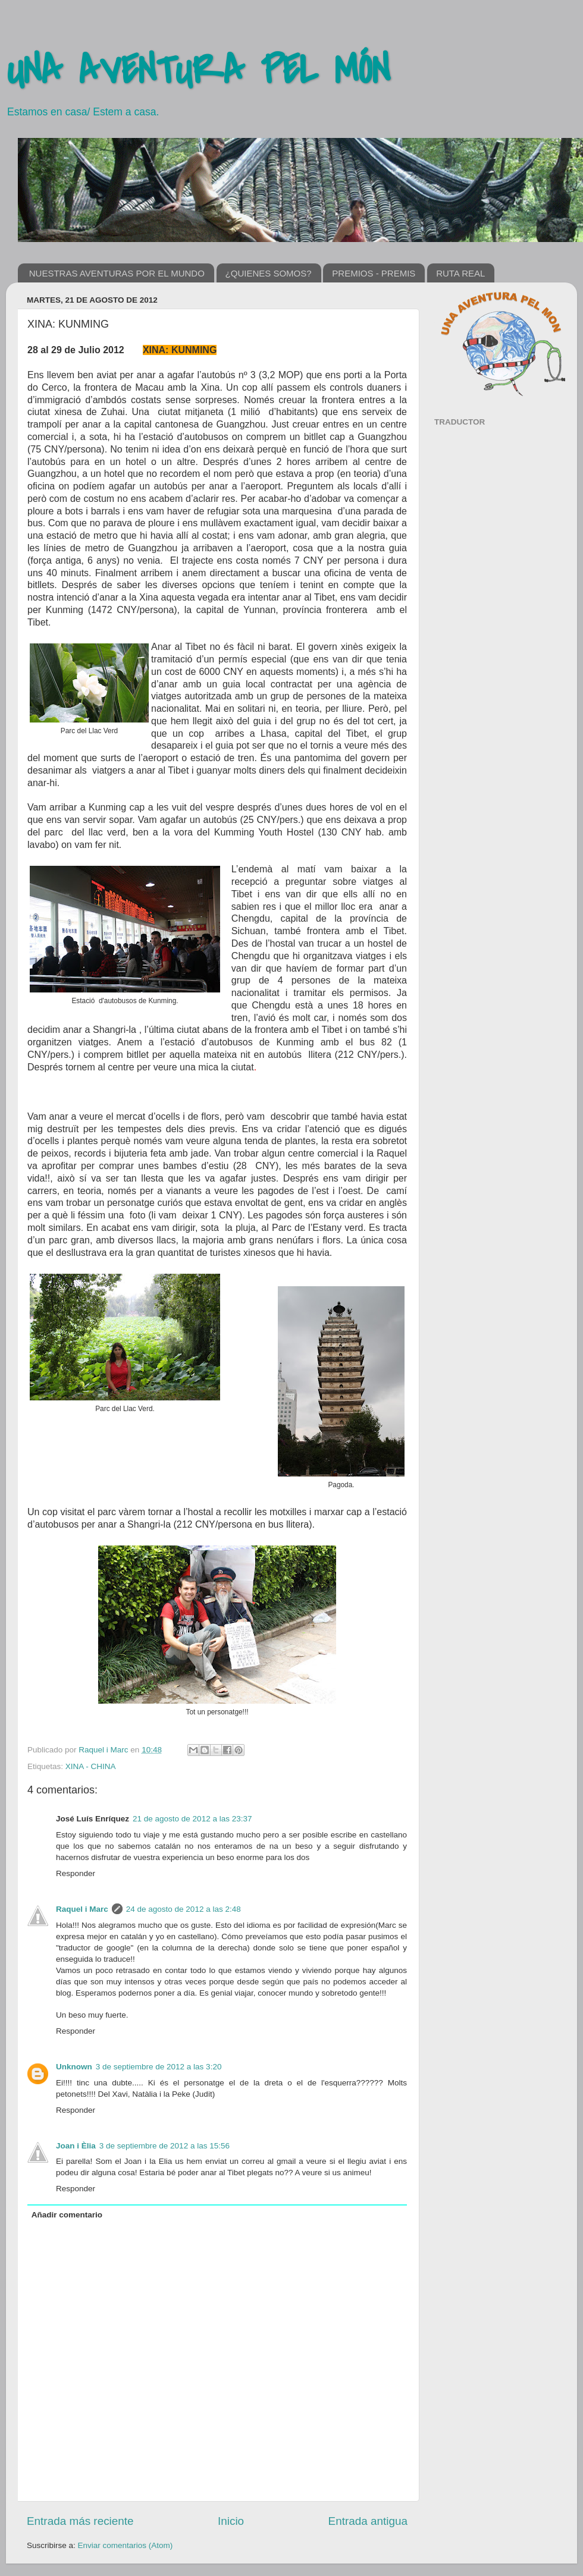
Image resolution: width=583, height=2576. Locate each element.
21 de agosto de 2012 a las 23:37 (192, 1818)
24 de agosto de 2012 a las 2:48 (183, 1909)
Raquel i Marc (104, 1749)
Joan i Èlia (76, 2145)
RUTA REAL (460, 273)
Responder (75, 1873)
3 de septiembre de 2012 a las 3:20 (159, 2066)
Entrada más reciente (80, 2521)
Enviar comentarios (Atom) (125, 2545)
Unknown (74, 2066)
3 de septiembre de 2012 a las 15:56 (164, 2145)
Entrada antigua (368, 2521)
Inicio (231, 2521)
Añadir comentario (67, 2214)
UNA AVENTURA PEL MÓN (198, 71)
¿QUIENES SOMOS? (268, 273)
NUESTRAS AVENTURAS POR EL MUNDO (117, 273)
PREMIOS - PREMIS (373, 273)
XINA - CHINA (90, 1766)
